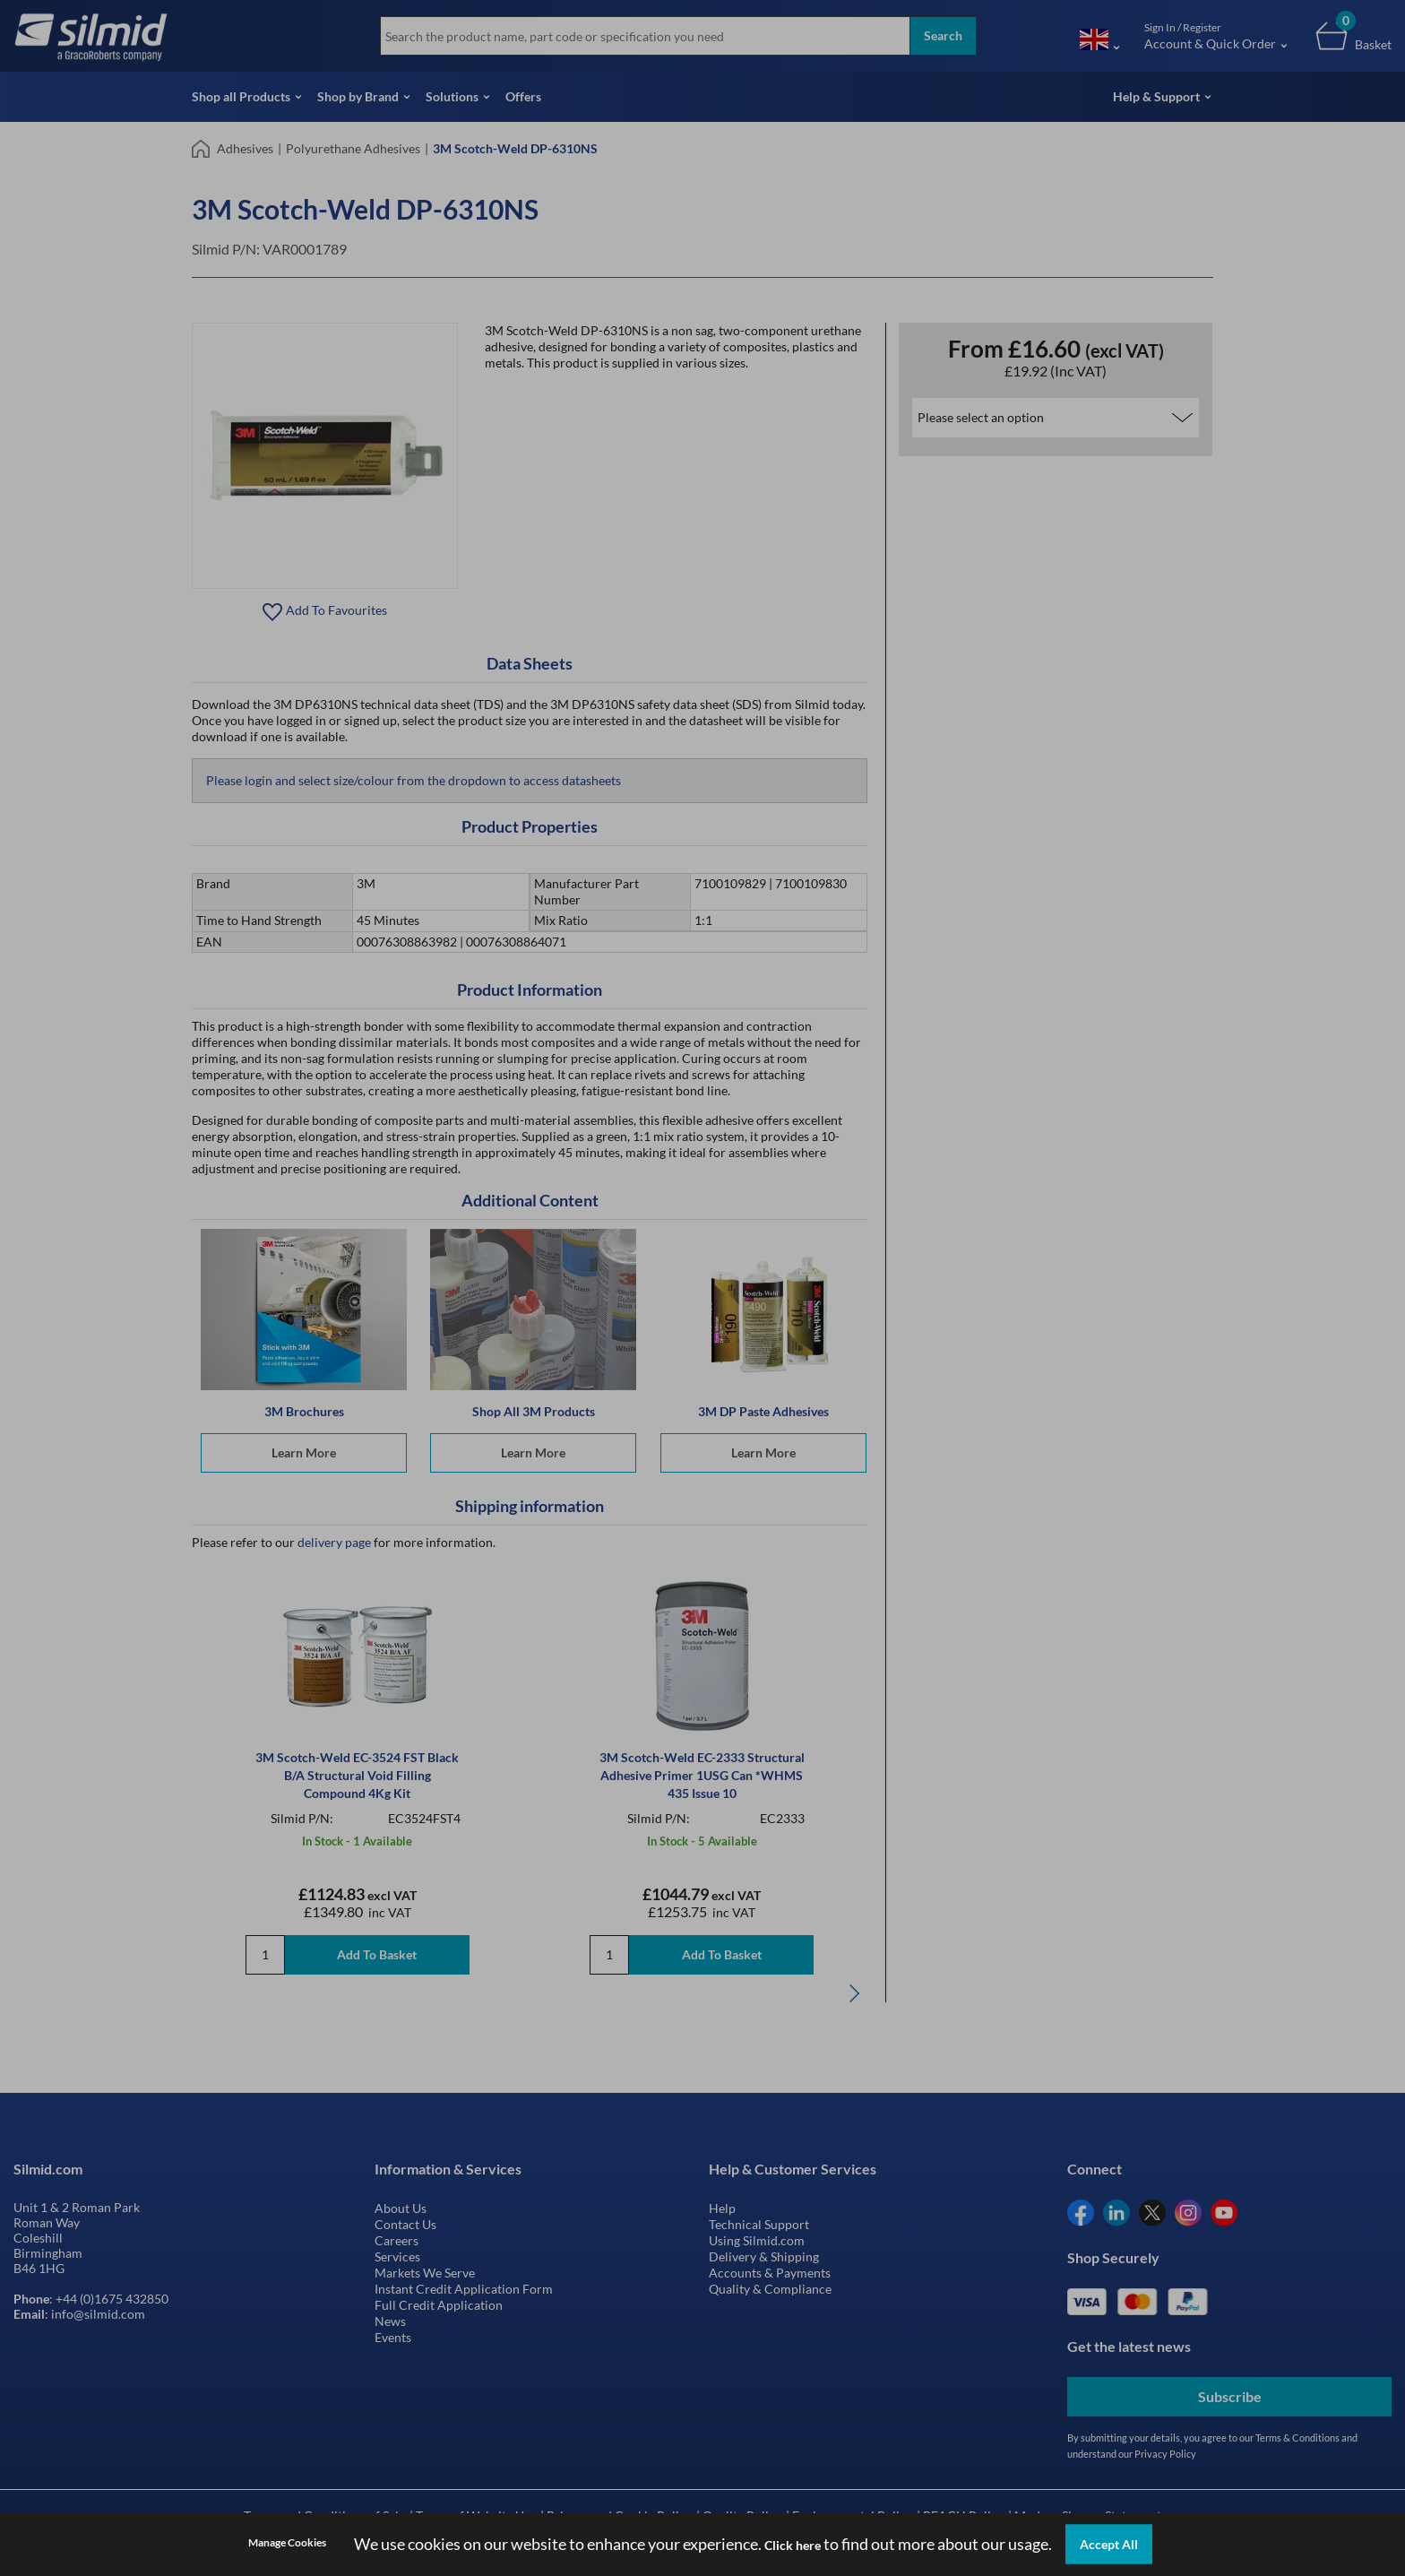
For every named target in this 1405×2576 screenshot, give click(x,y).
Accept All (1109, 2544)
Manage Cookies (287, 2542)
